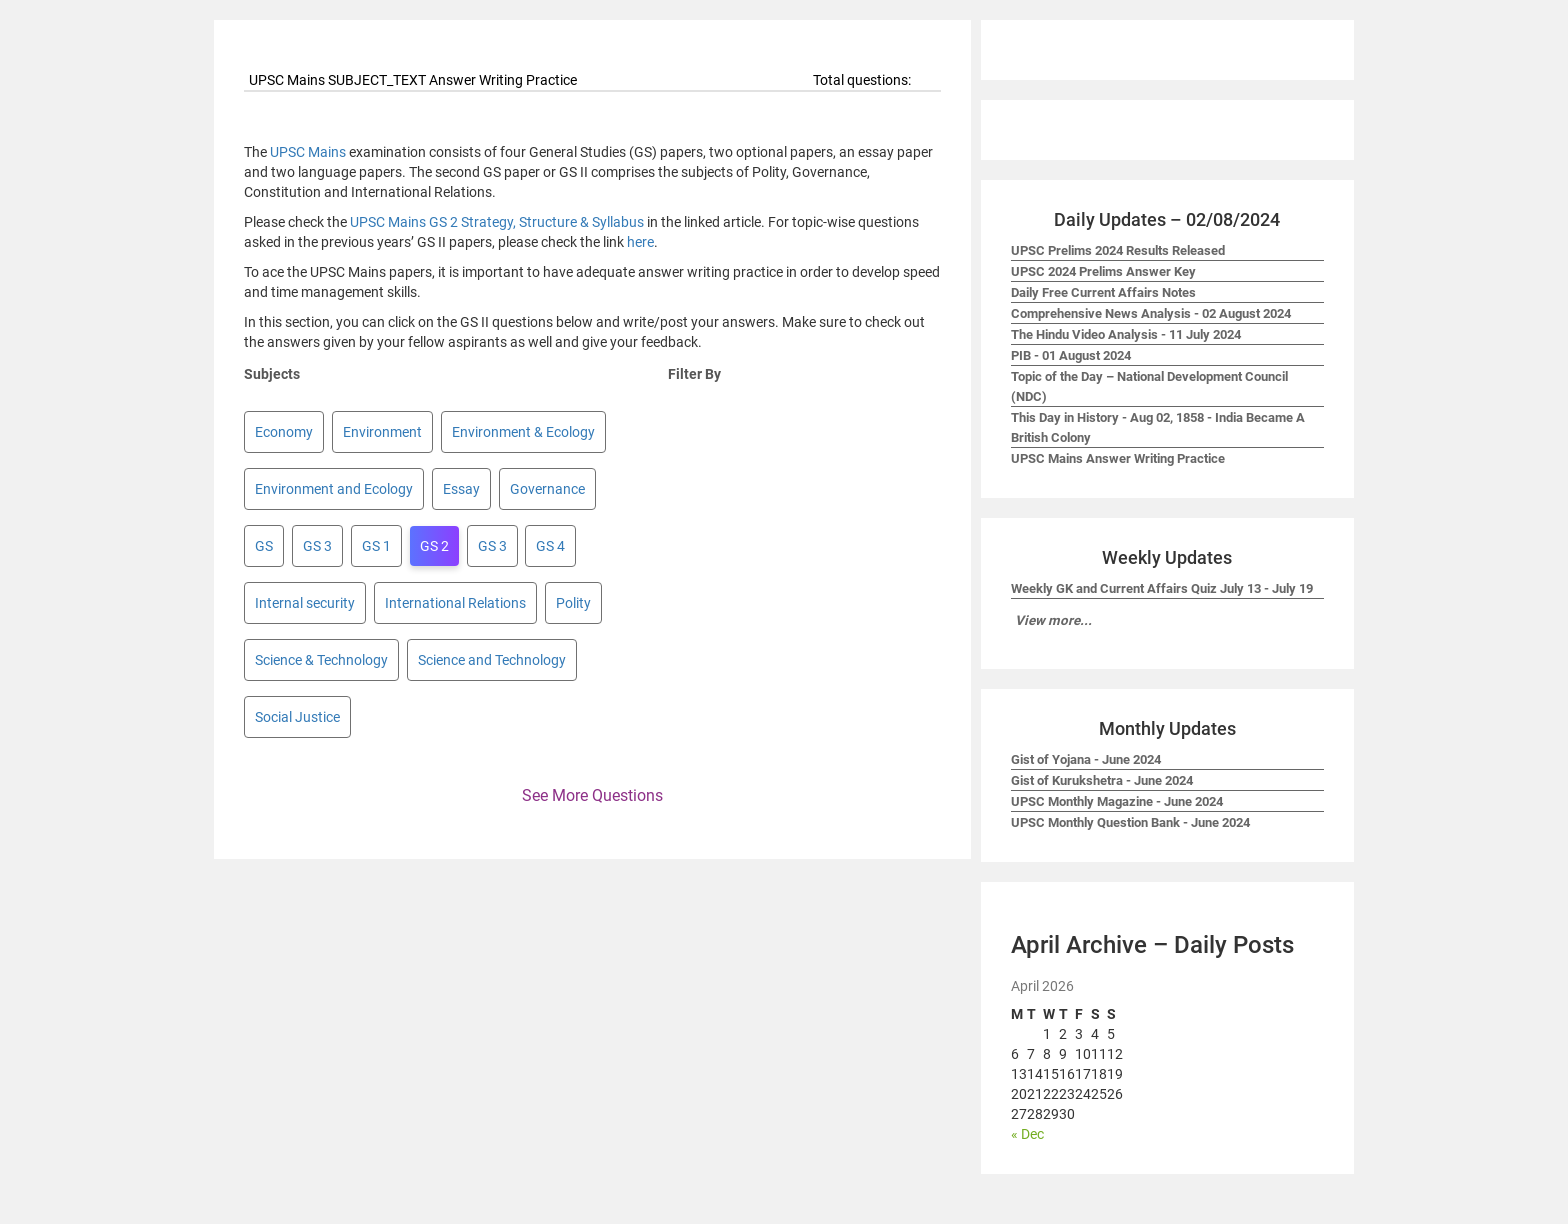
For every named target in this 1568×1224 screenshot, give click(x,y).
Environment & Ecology (523, 432)
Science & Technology (321, 660)
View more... (1053, 620)
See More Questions (592, 795)
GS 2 (434, 546)
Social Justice (297, 717)
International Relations (455, 603)
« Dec (1027, 1134)
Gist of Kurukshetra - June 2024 (1102, 780)
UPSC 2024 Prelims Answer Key (1103, 271)
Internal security (305, 603)
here (640, 242)
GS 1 (376, 546)
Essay (461, 489)
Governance (547, 489)
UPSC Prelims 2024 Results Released (1118, 250)
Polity (573, 603)
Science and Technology (492, 660)
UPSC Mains (308, 152)
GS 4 (550, 546)
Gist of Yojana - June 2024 (1086, 759)
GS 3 (317, 546)
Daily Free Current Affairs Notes (1103, 292)
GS (264, 546)
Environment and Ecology (334, 489)
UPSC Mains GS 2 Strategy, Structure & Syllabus (497, 222)
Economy (284, 432)
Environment (382, 432)
